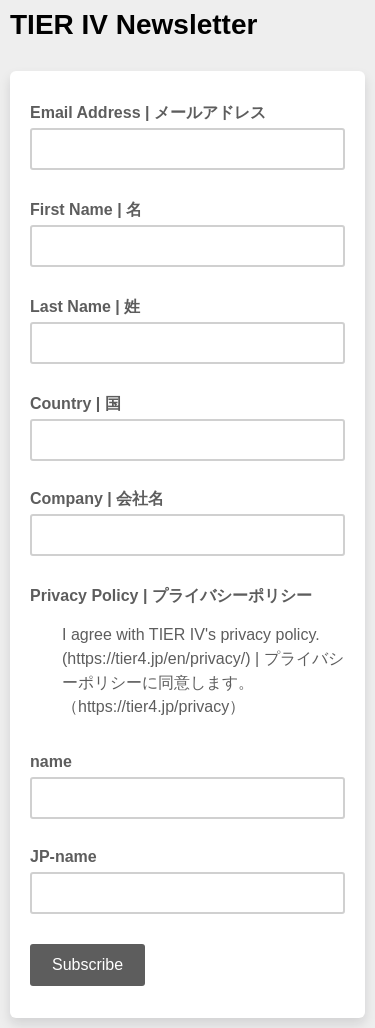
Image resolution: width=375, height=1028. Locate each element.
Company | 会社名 (97, 498)
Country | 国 (81, 402)
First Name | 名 (92, 208)
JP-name (63, 856)
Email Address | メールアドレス (154, 111)
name (51, 761)
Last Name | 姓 (91, 305)
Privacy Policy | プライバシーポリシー (177, 594)
